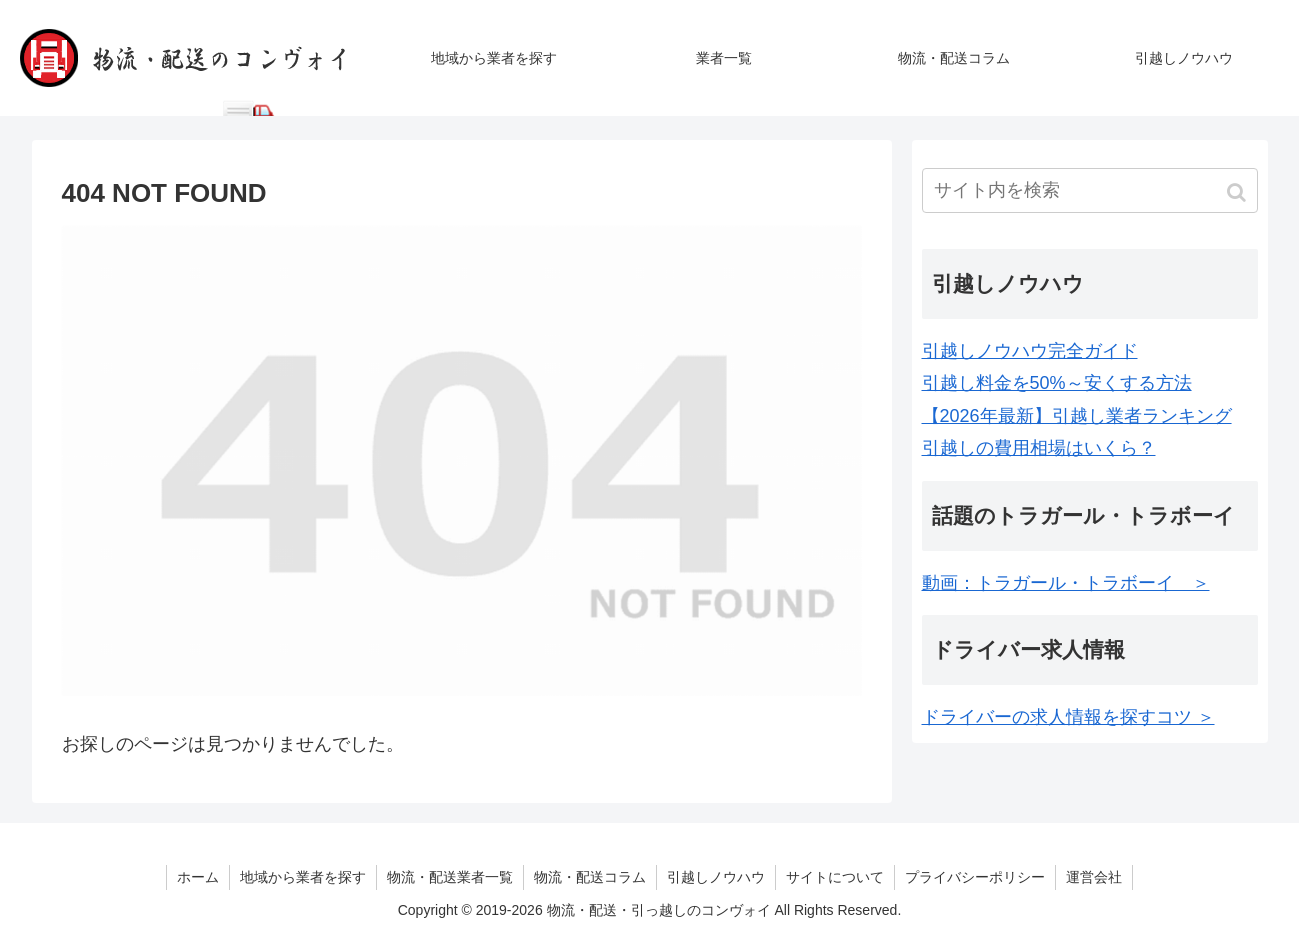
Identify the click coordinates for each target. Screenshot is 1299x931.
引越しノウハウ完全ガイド (1030, 351)
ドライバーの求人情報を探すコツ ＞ (1068, 717)
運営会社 (1094, 877)
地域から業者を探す (303, 877)
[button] (1238, 192)
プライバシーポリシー (975, 877)
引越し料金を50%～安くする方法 (1057, 383)
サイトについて (835, 877)
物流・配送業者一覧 (450, 877)
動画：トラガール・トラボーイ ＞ (1066, 583)
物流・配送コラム (590, 877)
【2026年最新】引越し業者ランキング (1077, 416)
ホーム (198, 877)
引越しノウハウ (716, 877)
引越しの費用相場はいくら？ (1039, 448)
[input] (1090, 190)
